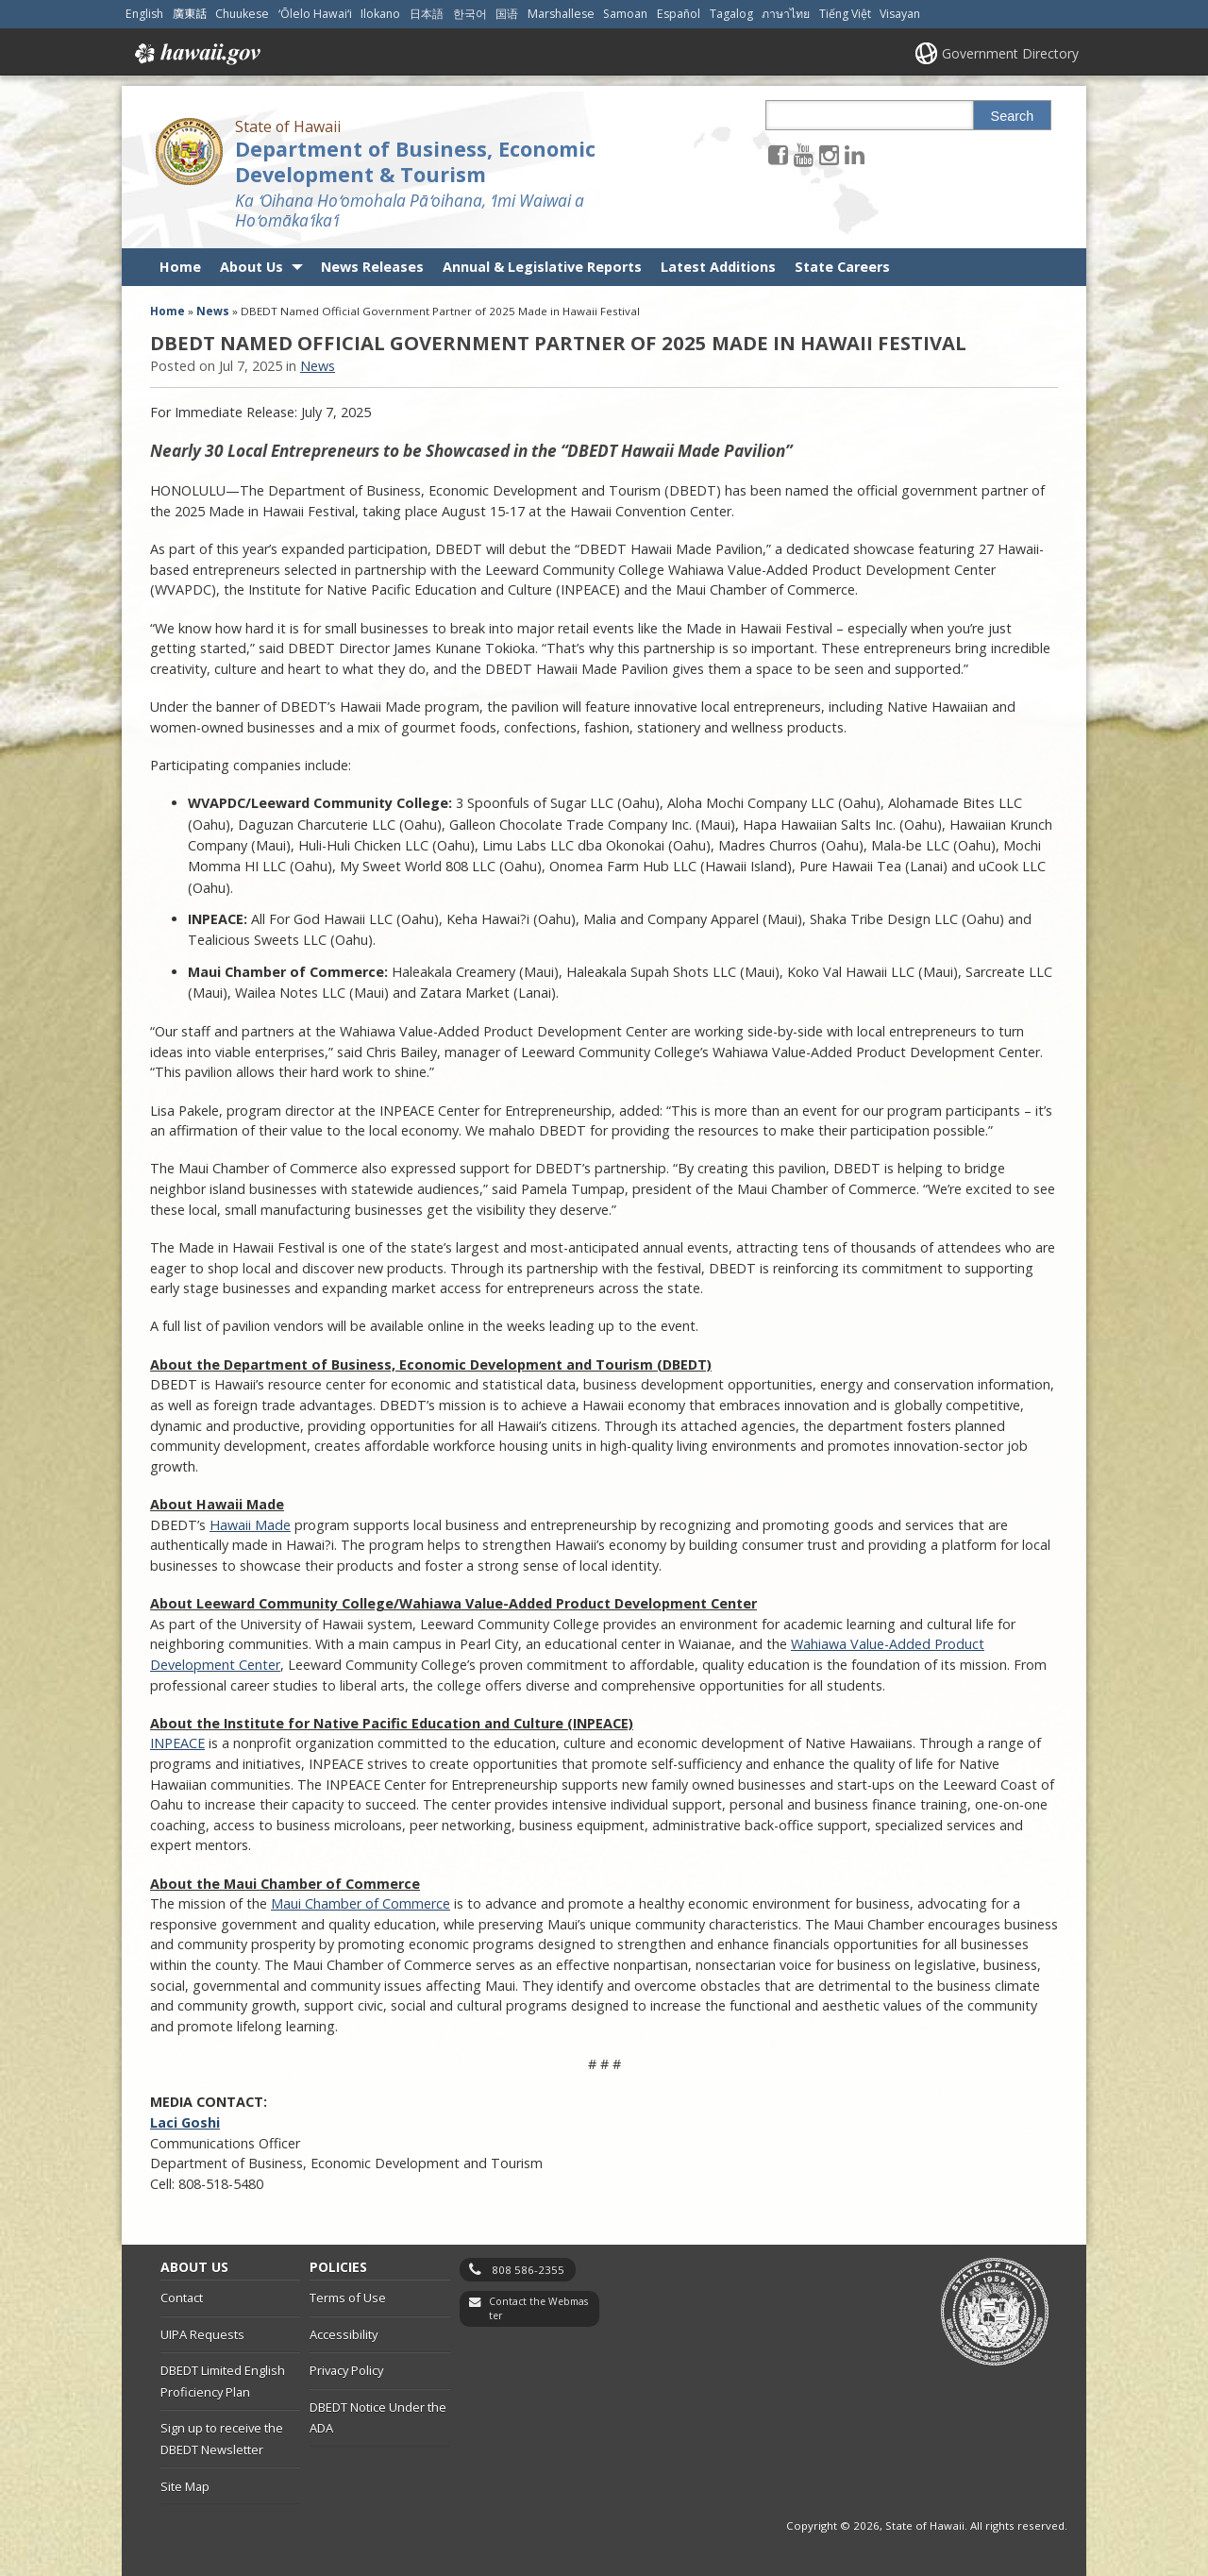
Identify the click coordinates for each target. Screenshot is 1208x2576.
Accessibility (344, 2334)
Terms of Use (348, 2297)
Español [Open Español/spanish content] (678, 14)
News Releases (372, 267)
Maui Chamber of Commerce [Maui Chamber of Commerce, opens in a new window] (360, 1903)
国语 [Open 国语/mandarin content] (506, 14)
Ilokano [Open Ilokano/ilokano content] (380, 14)
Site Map (185, 2486)
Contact (181, 2297)
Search (1012, 116)
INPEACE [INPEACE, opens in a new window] (177, 1743)
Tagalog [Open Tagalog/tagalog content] (731, 14)
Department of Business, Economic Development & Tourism (415, 161)
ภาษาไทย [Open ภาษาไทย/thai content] (786, 14)
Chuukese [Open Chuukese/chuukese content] (242, 14)
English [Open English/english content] (144, 14)
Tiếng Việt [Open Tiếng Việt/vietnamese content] (845, 14)
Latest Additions (718, 267)
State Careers (842, 267)
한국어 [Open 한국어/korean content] (470, 14)
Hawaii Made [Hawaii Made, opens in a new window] (250, 1525)
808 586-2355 (528, 2270)
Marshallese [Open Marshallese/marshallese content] (561, 14)
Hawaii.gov (195, 54)
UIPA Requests (202, 2334)
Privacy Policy (346, 2370)
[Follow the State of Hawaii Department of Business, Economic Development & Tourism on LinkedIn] (854, 154)
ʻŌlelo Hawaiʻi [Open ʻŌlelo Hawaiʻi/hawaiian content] (315, 14)
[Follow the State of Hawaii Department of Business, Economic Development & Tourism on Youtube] (804, 154)
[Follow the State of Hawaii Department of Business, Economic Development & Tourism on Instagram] (829, 154)
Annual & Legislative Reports (542, 267)
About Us (251, 267)
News (212, 311)
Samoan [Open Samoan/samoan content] (625, 14)
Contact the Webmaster (538, 2308)
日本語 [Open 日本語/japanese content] (427, 14)
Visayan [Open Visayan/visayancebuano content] (900, 14)
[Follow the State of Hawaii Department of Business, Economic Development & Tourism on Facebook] (778, 154)
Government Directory (1010, 53)
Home (180, 267)
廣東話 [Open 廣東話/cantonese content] (190, 14)
